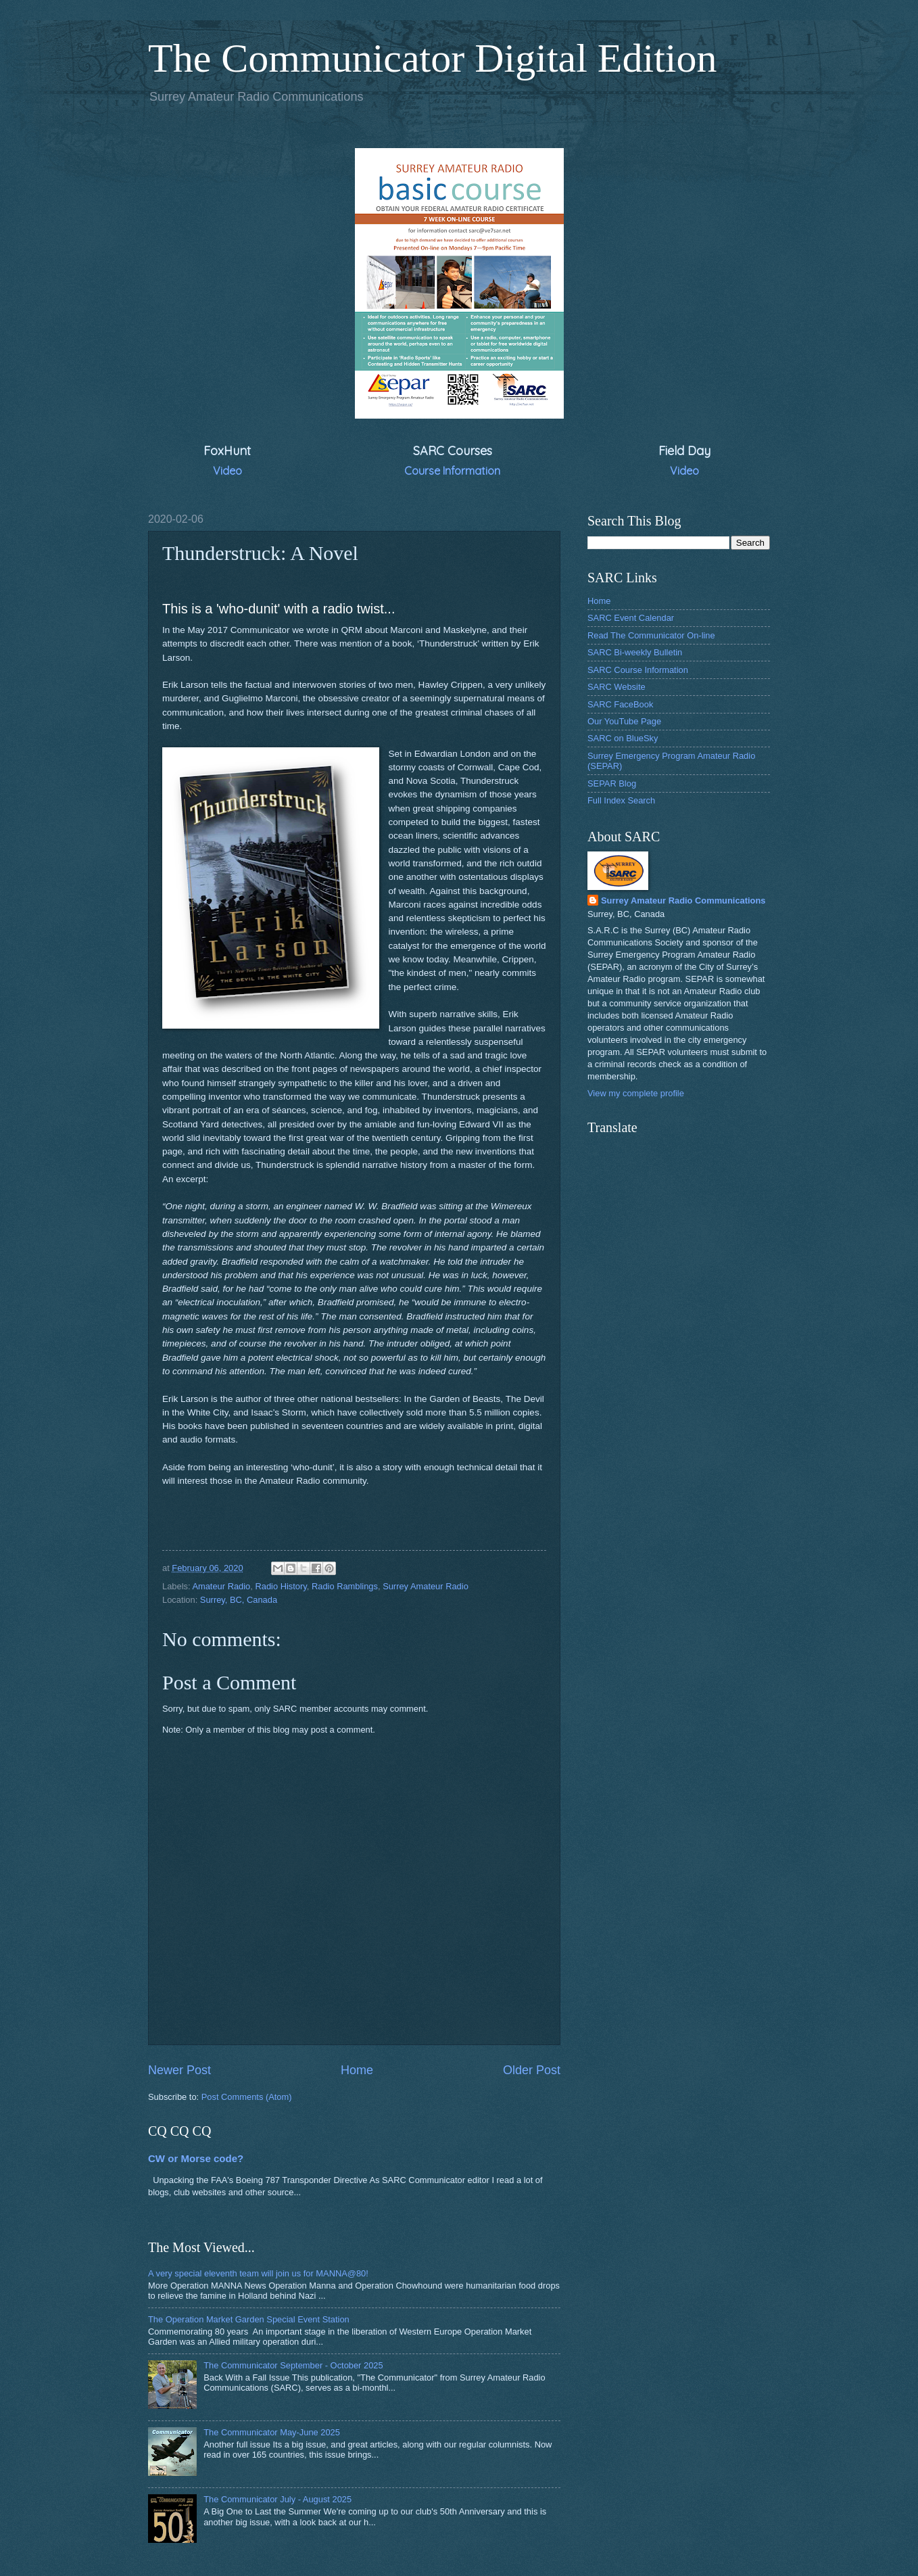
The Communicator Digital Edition (432, 58)
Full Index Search (621, 800)
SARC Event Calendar (630, 618)
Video (227, 470)
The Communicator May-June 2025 (271, 2432)
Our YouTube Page (624, 721)
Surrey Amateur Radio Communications (683, 900)
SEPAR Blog (611, 783)
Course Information (452, 470)
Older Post (531, 2070)
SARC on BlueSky (622, 738)
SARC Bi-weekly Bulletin (634, 652)
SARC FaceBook (620, 704)
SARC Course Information (637, 670)
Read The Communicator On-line (651, 635)
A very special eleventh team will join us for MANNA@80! (258, 2273)
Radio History (280, 1586)
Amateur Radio (221, 1586)
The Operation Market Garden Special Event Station (248, 2319)
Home (357, 2070)
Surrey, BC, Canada (238, 1600)
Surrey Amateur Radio (425, 1586)
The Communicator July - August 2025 (277, 2499)
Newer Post (179, 2070)
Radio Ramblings (345, 1586)
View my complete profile (635, 1093)
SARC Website (616, 687)
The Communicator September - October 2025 (293, 2365)
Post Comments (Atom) (246, 2097)
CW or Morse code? (195, 2158)
